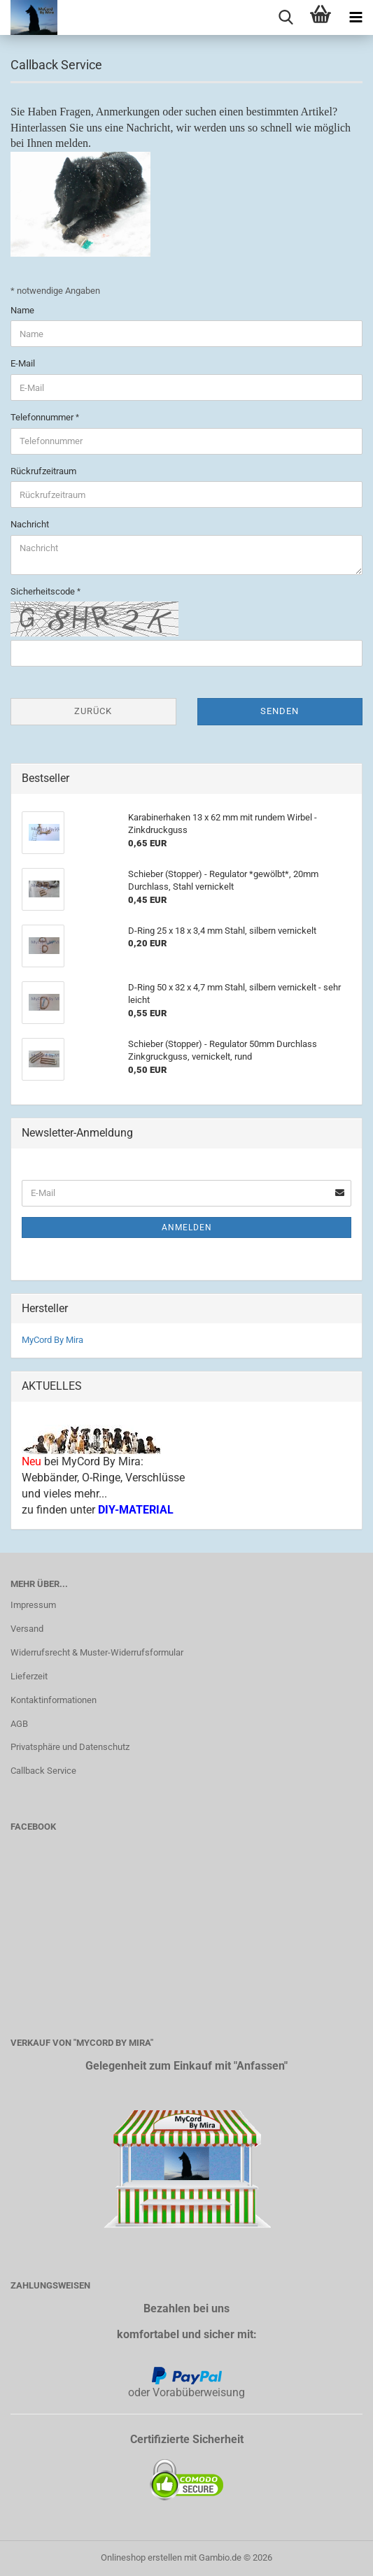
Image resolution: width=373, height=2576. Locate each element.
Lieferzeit (29, 1676)
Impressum (33, 1605)
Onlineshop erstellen (141, 2557)
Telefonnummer (43, 417)
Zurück (93, 711)
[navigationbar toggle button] (355, 17)
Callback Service (43, 1770)
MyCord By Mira (52, 1340)
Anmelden (187, 1227)
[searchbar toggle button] (285, 17)
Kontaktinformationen (53, 1700)
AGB (19, 1723)
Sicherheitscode (43, 591)
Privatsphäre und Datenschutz (69, 1747)
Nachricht (29, 524)
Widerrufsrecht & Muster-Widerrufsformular (96, 1652)
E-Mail (22, 363)
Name (22, 310)
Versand (26, 1628)
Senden (279, 711)
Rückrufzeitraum (43, 471)
